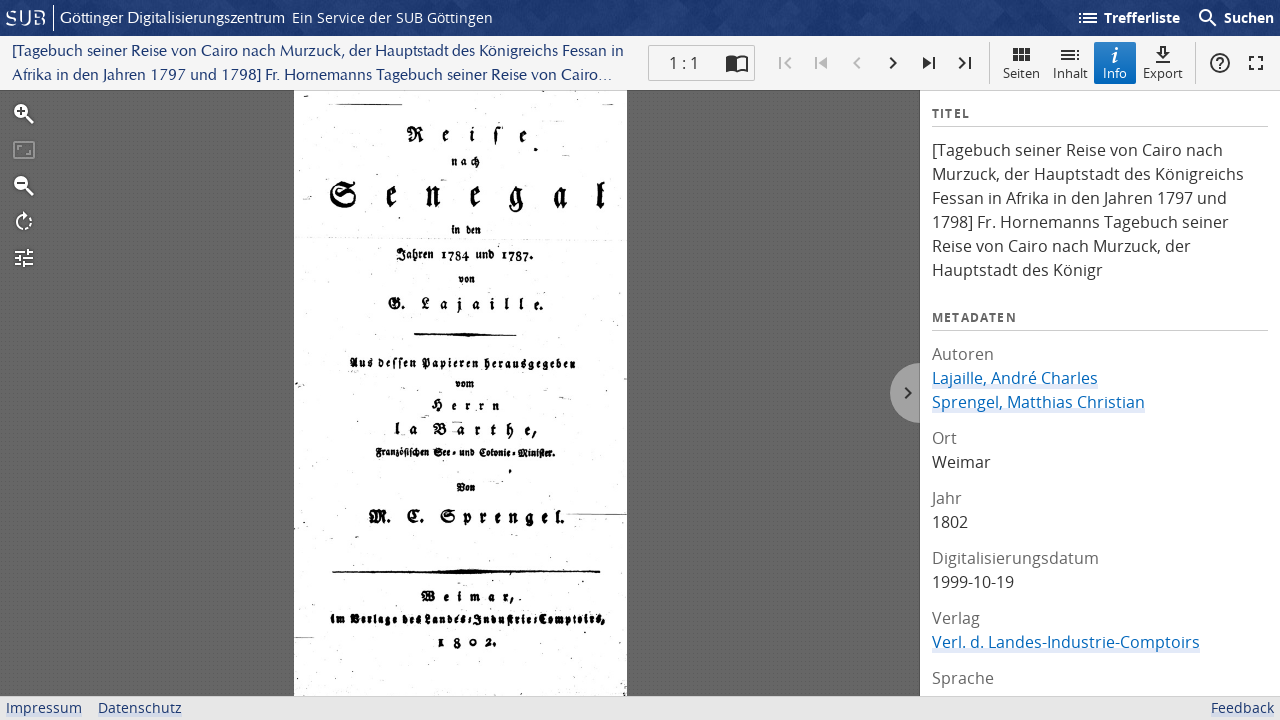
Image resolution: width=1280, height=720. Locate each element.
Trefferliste (1128, 18)
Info (1115, 62)
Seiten (1021, 62)
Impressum (44, 707)
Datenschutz (140, 707)
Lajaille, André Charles (1015, 378)
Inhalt (1070, 62)
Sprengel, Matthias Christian (1038, 402)
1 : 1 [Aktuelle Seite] (684, 63)
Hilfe (1220, 63)
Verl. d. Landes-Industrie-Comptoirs (1066, 642)
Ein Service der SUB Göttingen (392, 17)
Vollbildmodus (1256, 63)
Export (1163, 62)
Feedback (1242, 707)
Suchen (1235, 18)
